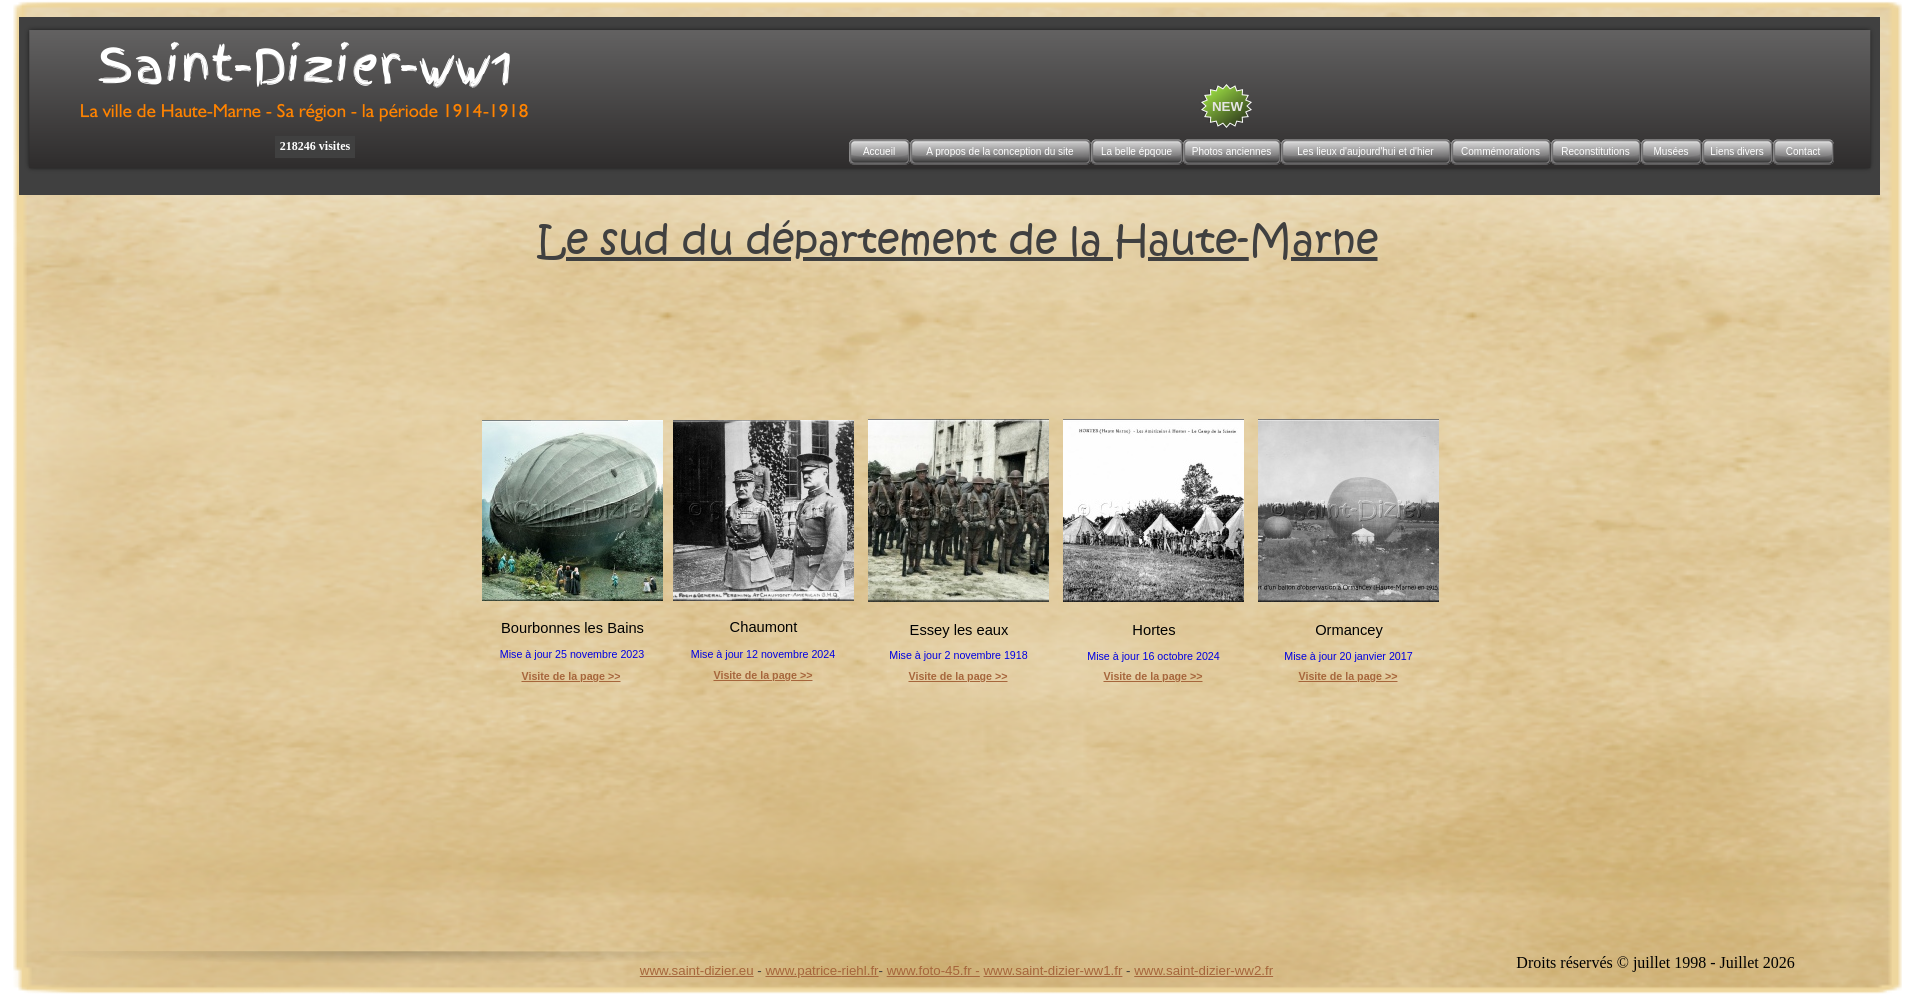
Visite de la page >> (762, 675)
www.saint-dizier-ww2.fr (1203, 970)
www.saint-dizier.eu (697, 970)
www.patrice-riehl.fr (821, 970)
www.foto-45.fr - (933, 970)
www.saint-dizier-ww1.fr (1053, 970)
